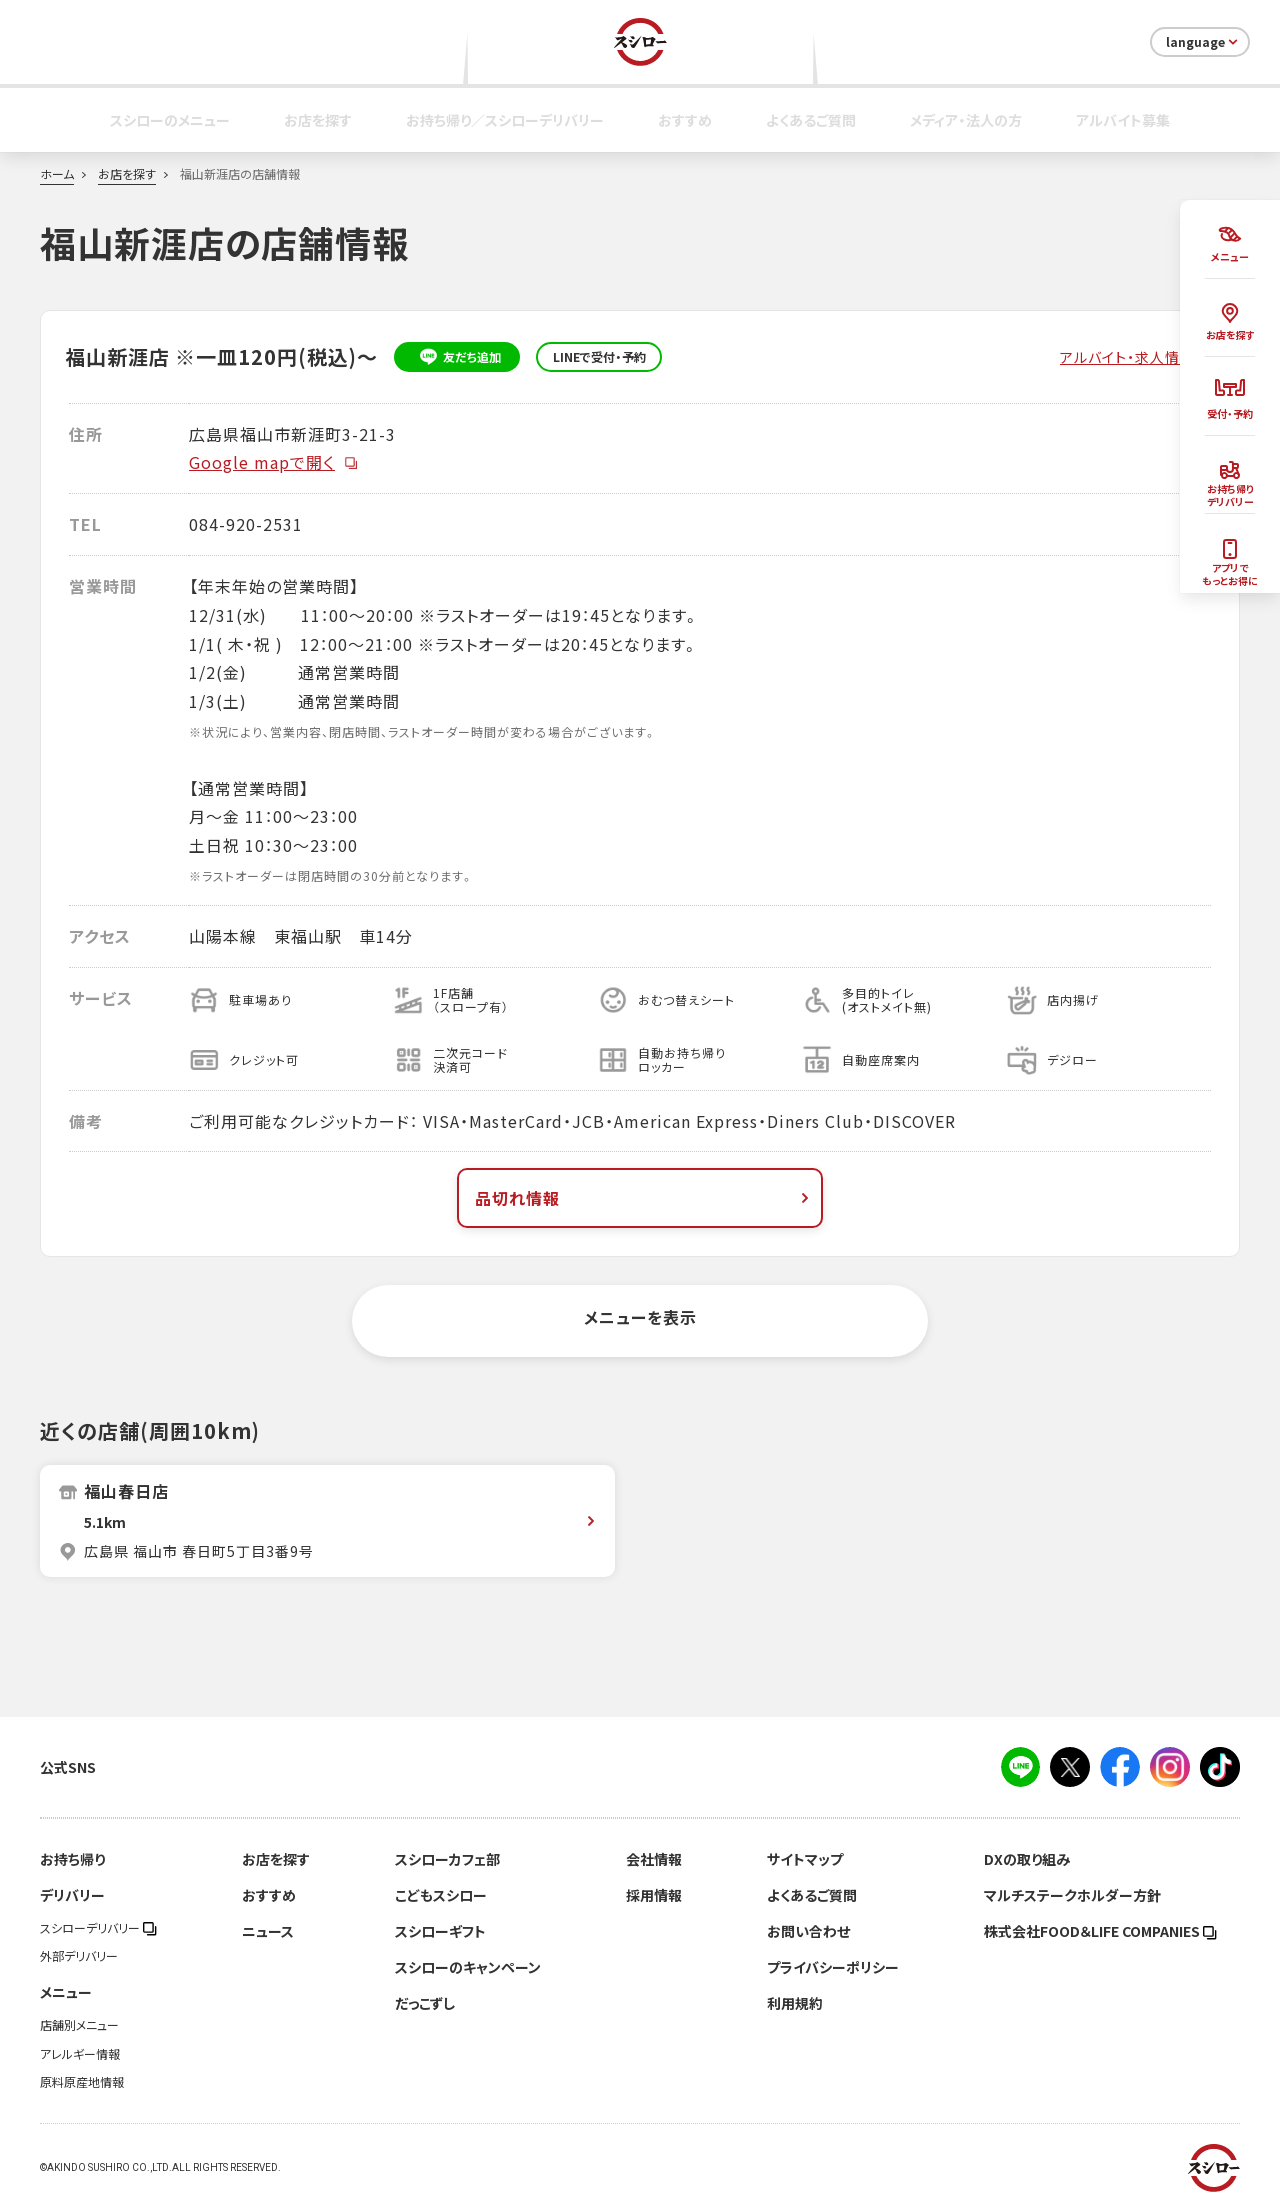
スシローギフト (440, 1931)
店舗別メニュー (79, 2025)
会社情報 (654, 1859)
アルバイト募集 (1123, 120)
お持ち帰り (72, 1859)
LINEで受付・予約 (599, 357)
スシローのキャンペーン (468, 1967)
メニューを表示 (640, 1317)
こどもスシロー (441, 1895)
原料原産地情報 (82, 2082)
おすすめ (685, 120)
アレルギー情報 (80, 2054)
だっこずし (425, 2003)
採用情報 (654, 1895)
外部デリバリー (79, 1956)
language (1203, 42)
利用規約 (795, 2003)
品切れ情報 (644, 1198)
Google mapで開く (274, 462)
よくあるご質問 (811, 120)
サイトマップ (805, 1859)
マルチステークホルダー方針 (1072, 1895)
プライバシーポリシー (833, 1967)
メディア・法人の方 (966, 120)
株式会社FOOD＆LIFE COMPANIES (1100, 1931)
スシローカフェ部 (447, 1859)
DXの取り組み (1027, 1859)
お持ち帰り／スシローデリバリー (505, 120)
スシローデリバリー (98, 1928)
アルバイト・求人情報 (1127, 357)
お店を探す (318, 120)
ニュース (268, 1931)
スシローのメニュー (170, 120)
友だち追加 (457, 357)
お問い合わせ (808, 1931)
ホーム (57, 174)
